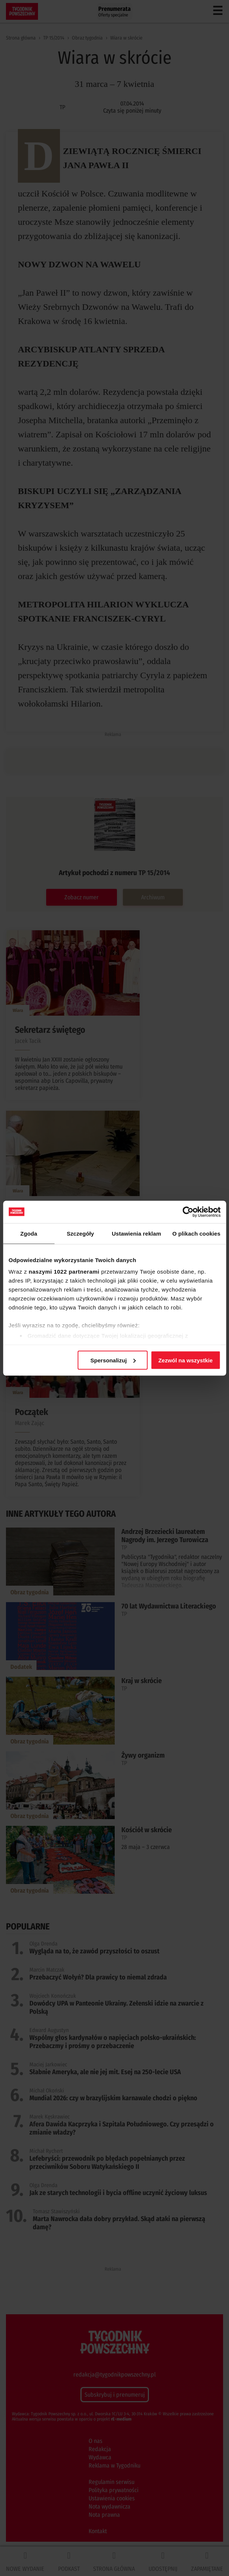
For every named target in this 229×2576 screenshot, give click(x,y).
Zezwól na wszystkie (185, 1360)
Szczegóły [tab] (80, 1233)
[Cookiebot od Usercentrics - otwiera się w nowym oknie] (187, 1211)
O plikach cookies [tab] (196, 1233)
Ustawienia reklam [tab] (136, 1233)
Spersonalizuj (113, 1360)
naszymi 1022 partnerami (64, 1271)
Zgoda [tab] (29, 1233)
